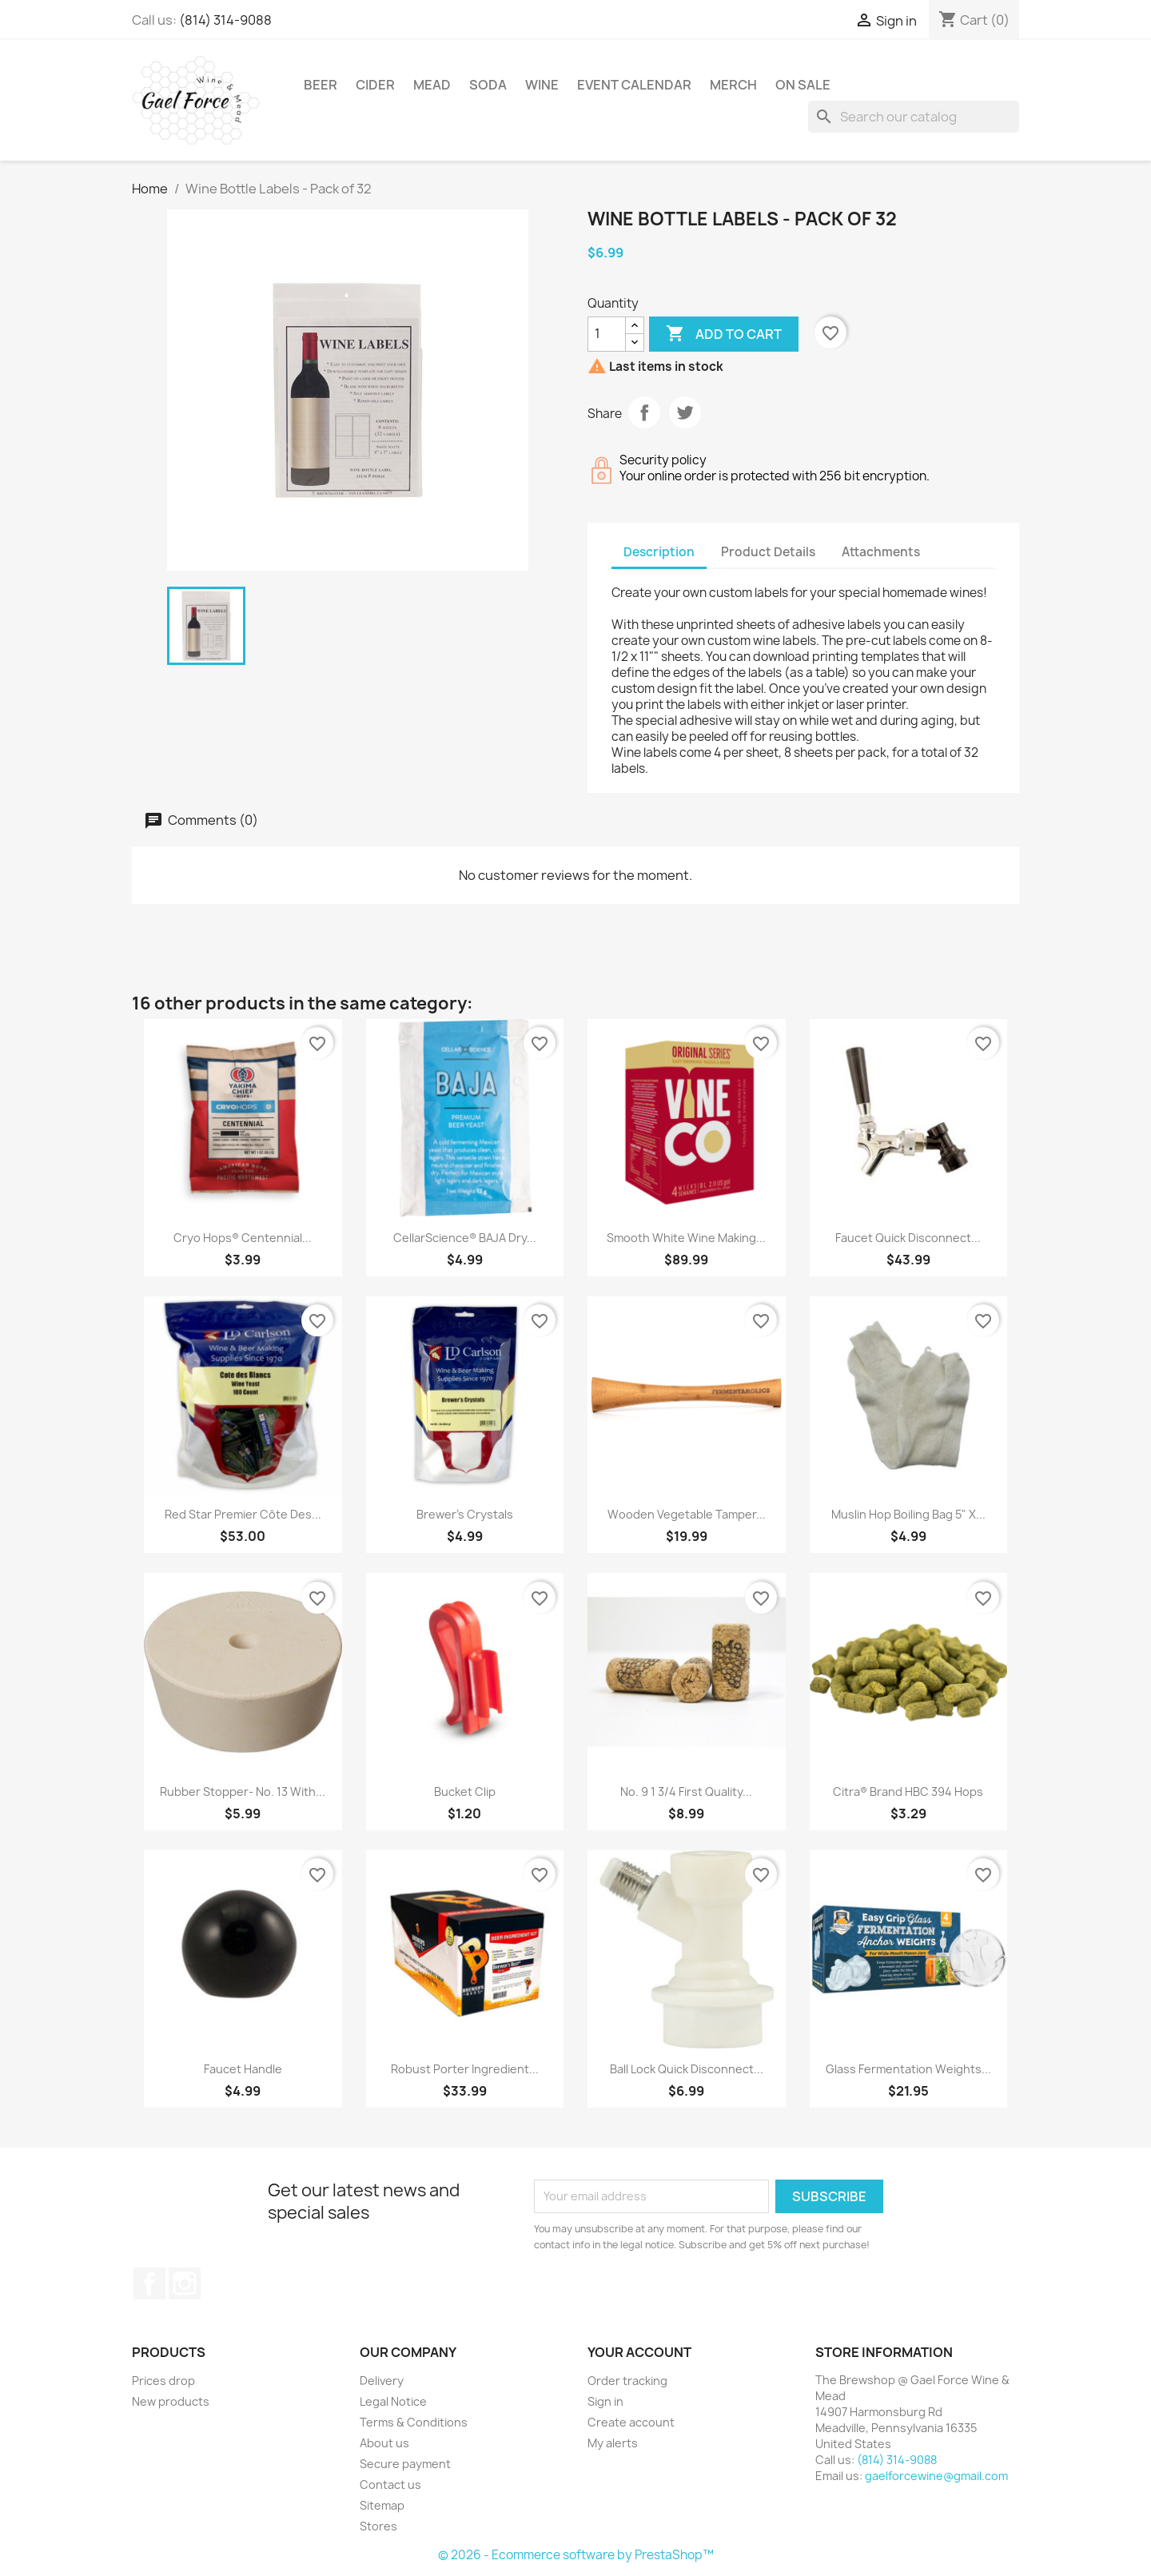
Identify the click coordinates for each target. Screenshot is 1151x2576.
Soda (488, 85)
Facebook (149, 2283)
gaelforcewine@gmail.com (936, 2475)
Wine (542, 85)
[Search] (913, 117)
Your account (639, 2352)
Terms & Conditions (414, 2422)
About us (384, 2443)
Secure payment (405, 2463)
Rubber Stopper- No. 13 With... (242, 1791)
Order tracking (627, 2380)
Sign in (605, 2401)
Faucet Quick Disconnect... (908, 1237)
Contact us (390, 2484)
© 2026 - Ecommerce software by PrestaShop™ (576, 2554)
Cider (375, 85)
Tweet (685, 412)
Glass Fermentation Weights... (908, 2068)
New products (170, 2401)
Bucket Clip (465, 1791)
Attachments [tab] (881, 551)
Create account (631, 2422)
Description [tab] (659, 551)
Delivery (382, 2380)
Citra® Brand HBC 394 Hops (908, 1791)
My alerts (612, 2443)
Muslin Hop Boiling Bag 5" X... (908, 1514)
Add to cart (724, 334)
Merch (733, 85)
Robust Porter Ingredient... (465, 2068)
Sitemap (382, 2505)
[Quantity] (606, 334)
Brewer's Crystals (464, 1514)
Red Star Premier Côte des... (243, 1514)
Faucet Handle (243, 2068)
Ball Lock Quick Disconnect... (686, 2068)
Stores (378, 2526)
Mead (432, 85)
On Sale (802, 85)
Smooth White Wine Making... (686, 1237)
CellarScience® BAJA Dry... (464, 1237)
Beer (320, 85)
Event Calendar (634, 85)
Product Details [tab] (768, 551)
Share (644, 412)
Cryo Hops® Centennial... (242, 1237)
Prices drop (163, 2380)
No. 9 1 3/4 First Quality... (686, 1791)
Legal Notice (393, 2401)
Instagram (185, 2283)
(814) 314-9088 (225, 20)
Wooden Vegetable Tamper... (686, 1514)
